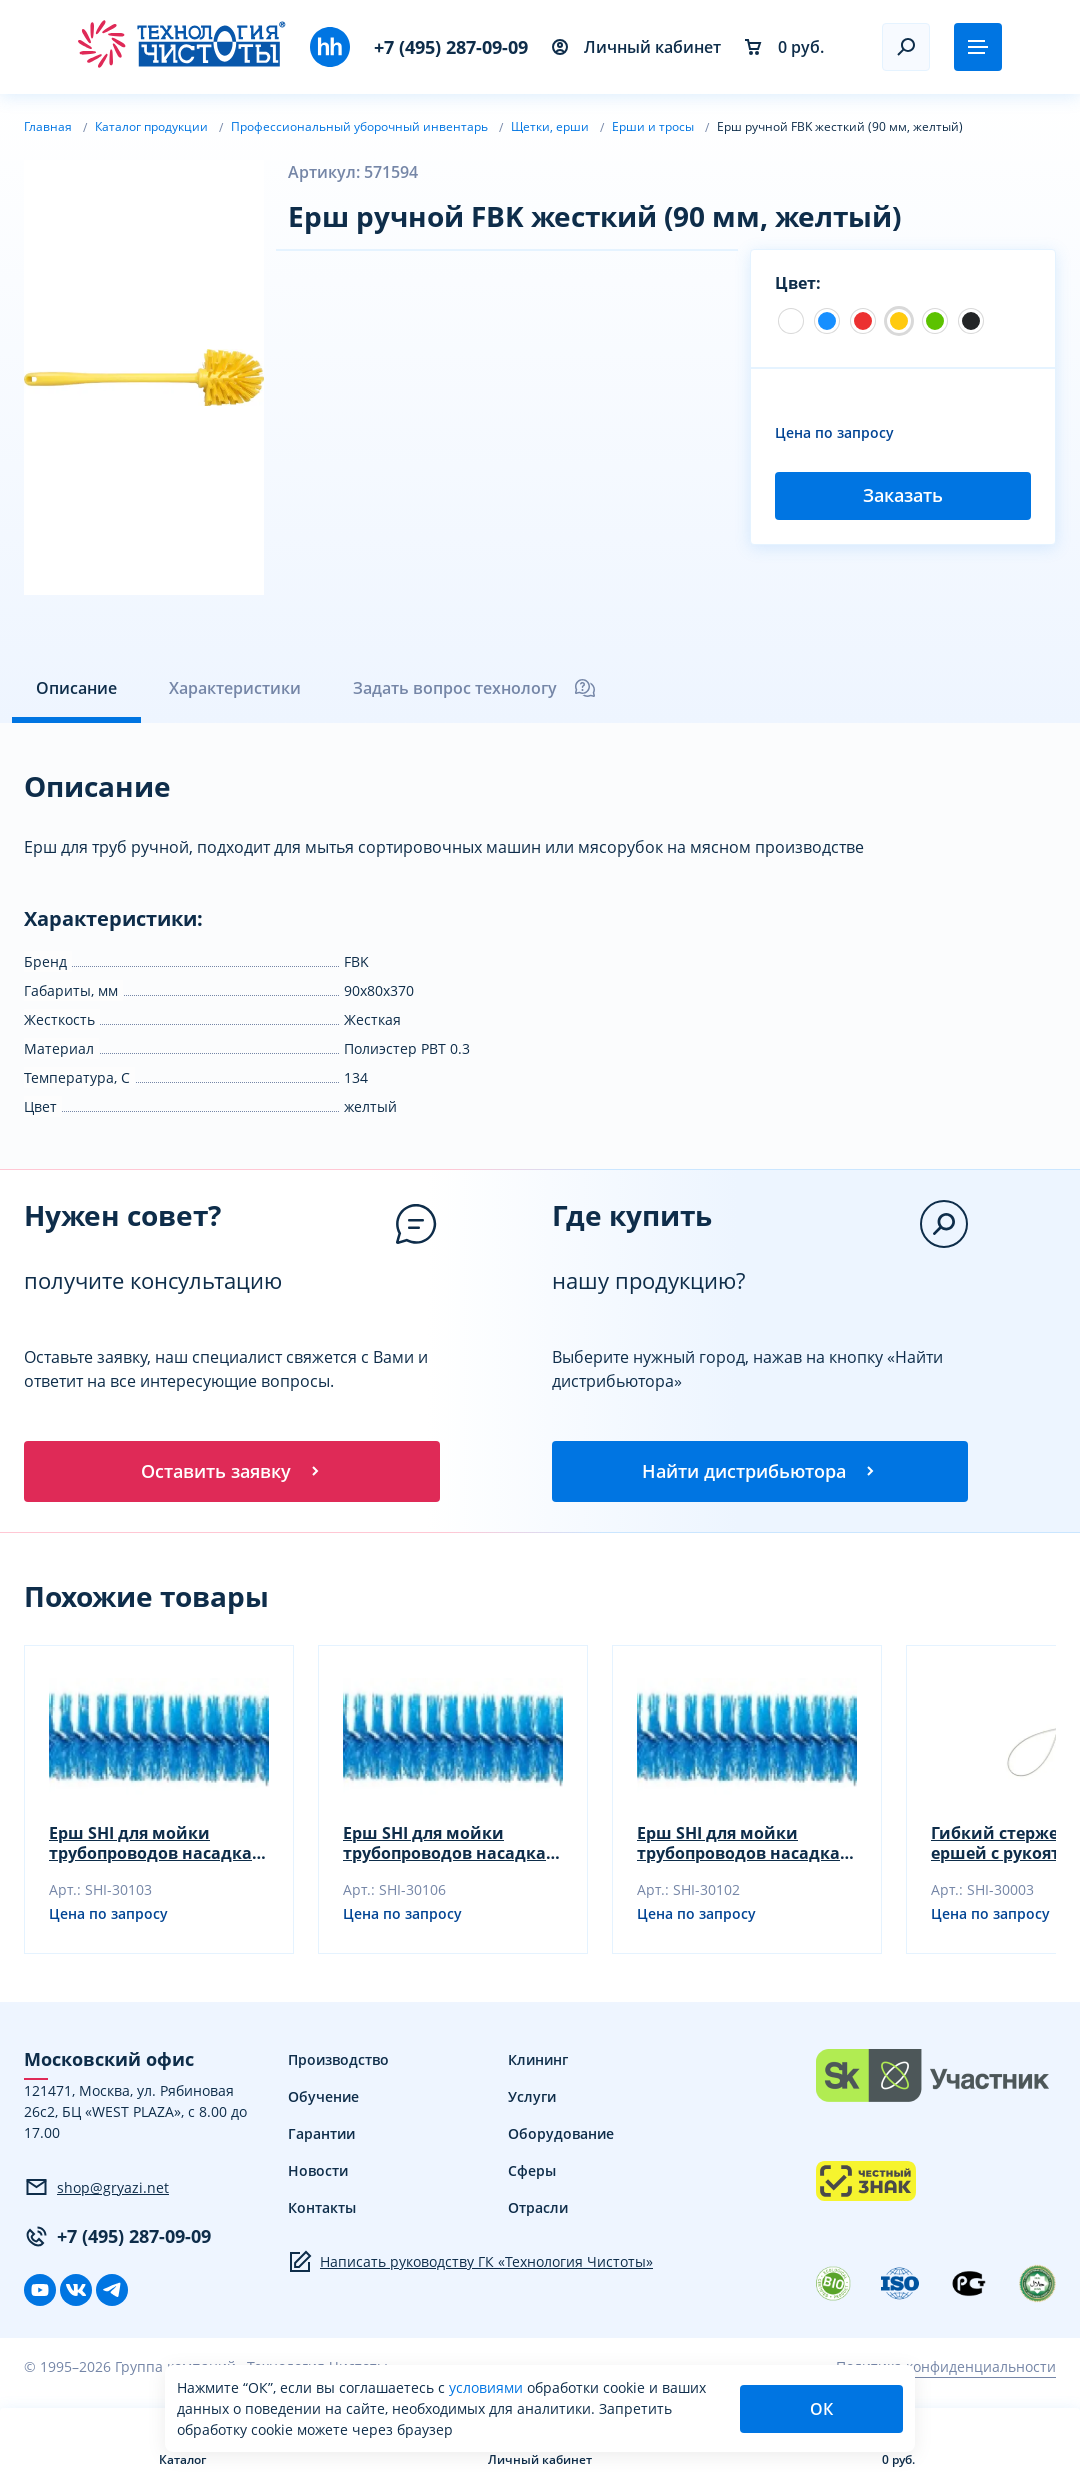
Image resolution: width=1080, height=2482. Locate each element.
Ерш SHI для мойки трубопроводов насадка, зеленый (741, 1846)
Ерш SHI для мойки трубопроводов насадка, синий (153, 1846)
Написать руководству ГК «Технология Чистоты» (470, 2265)
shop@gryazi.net (96, 2190)
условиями (488, 2387)
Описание (76, 688)
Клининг (538, 2062)
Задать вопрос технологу (475, 688)
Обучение (323, 2099)
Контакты (322, 2210)
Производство (338, 2062)
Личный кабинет (636, 47)
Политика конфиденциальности (946, 2369)
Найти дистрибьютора (760, 1472)
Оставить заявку (232, 1472)
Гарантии (321, 2136)
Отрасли (538, 2210)
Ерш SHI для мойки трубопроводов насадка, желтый (447, 1846)
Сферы (532, 2173)
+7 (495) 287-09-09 (451, 47)
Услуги (532, 2099)
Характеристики (235, 688)
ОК (821, 2409)
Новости (318, 2173)
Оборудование (561, 2136)
